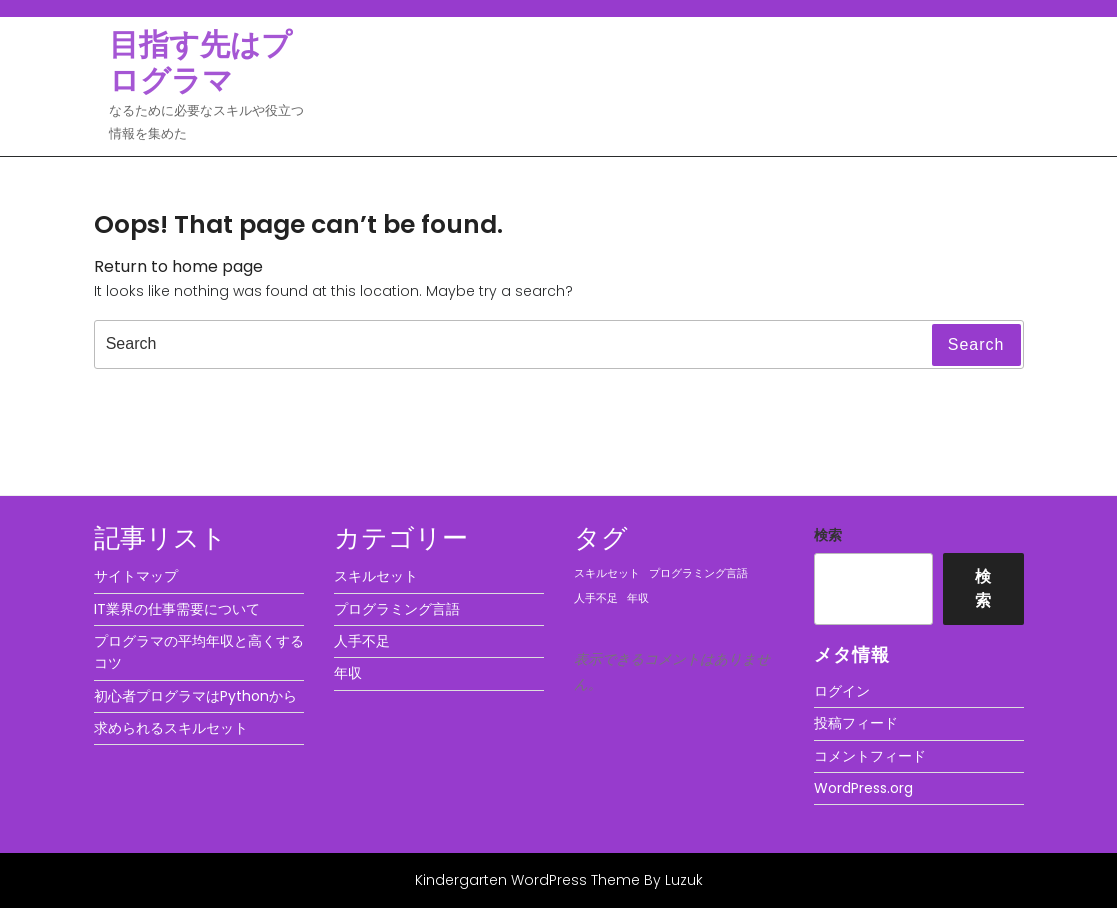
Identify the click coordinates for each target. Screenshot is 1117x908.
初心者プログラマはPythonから (195, 696)
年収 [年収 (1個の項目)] (638, 598)
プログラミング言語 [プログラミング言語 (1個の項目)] (698, 573)
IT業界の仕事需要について (177, 609)
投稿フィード (856, 723)
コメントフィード (870, 756)
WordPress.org (863, 788)
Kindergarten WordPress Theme (527, 880)
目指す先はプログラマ (200, 63)
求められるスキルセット (171, 728)
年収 (348, 673)
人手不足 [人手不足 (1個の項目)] (596, 598)
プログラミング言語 (397, 609)
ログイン (842, 691)
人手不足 (362, 641)
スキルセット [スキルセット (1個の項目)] (607, 573)
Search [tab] (976, 344)
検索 (828, 535)
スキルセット (376, 576)
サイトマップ (136, 576)
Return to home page (178, 266)
